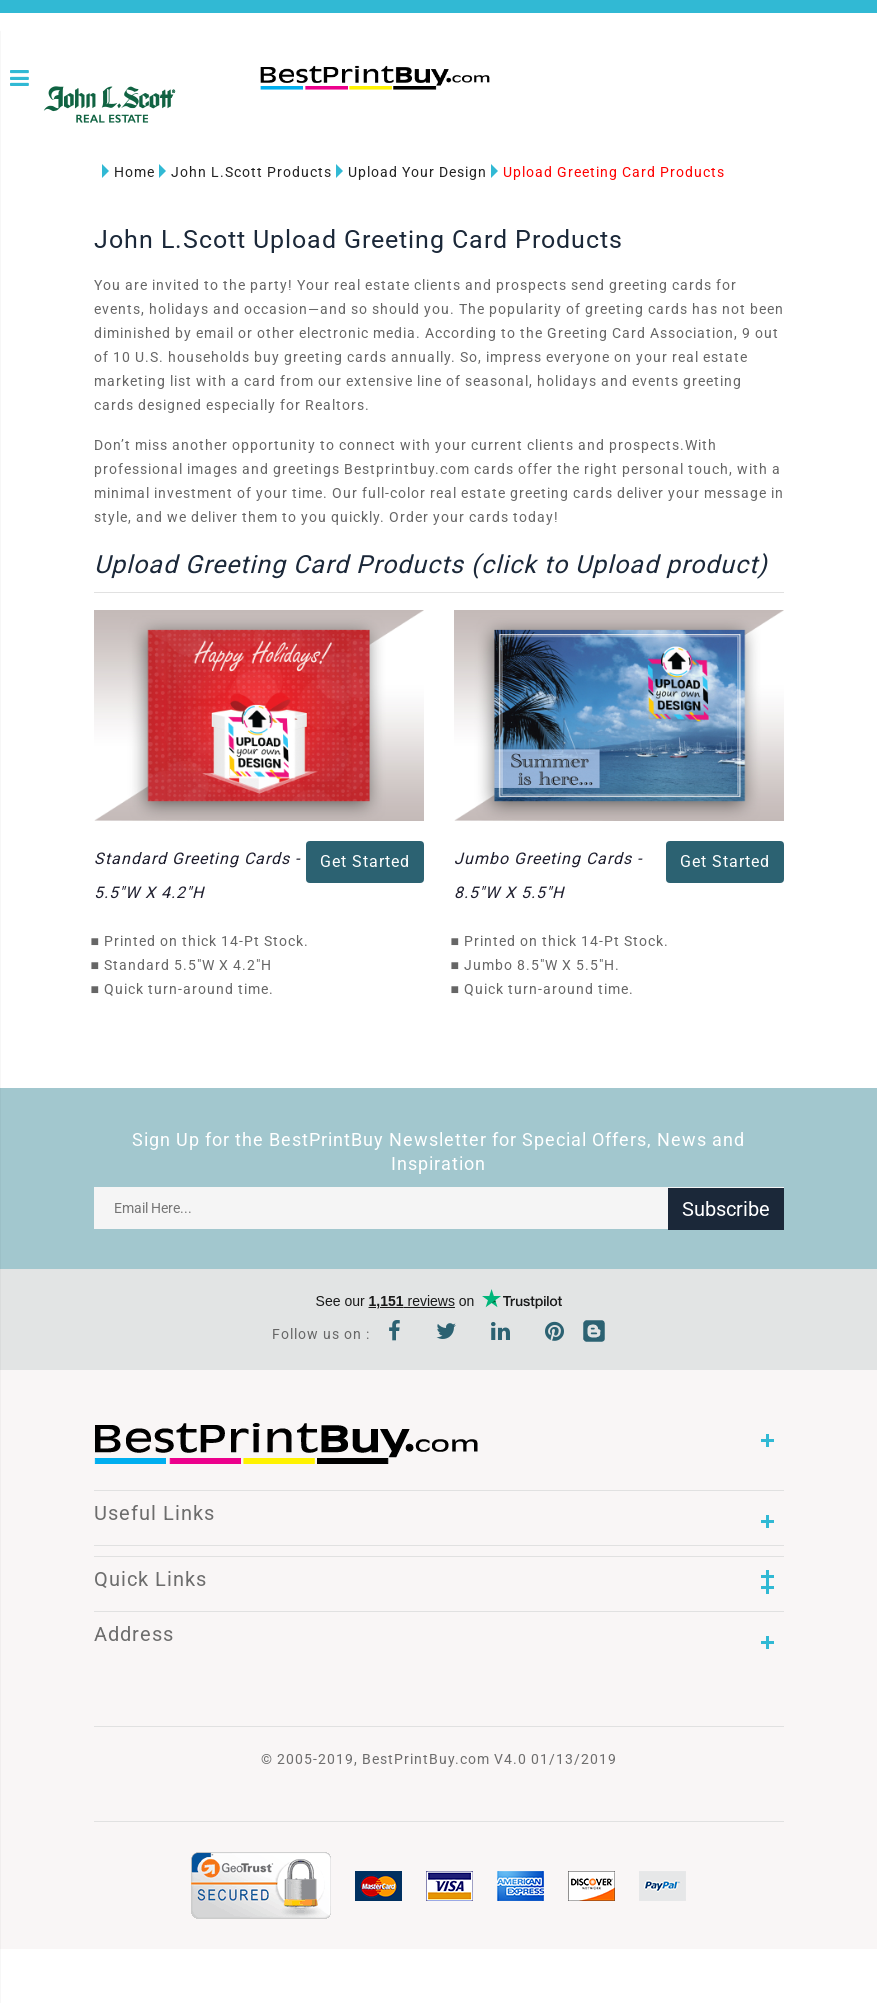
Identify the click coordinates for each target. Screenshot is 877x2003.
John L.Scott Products (245, 172)
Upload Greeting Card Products (608, 172)
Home (128, 172)
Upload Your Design (411, 172)
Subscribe (726, 1208)
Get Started (365, 861)
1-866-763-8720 (266, 112)
